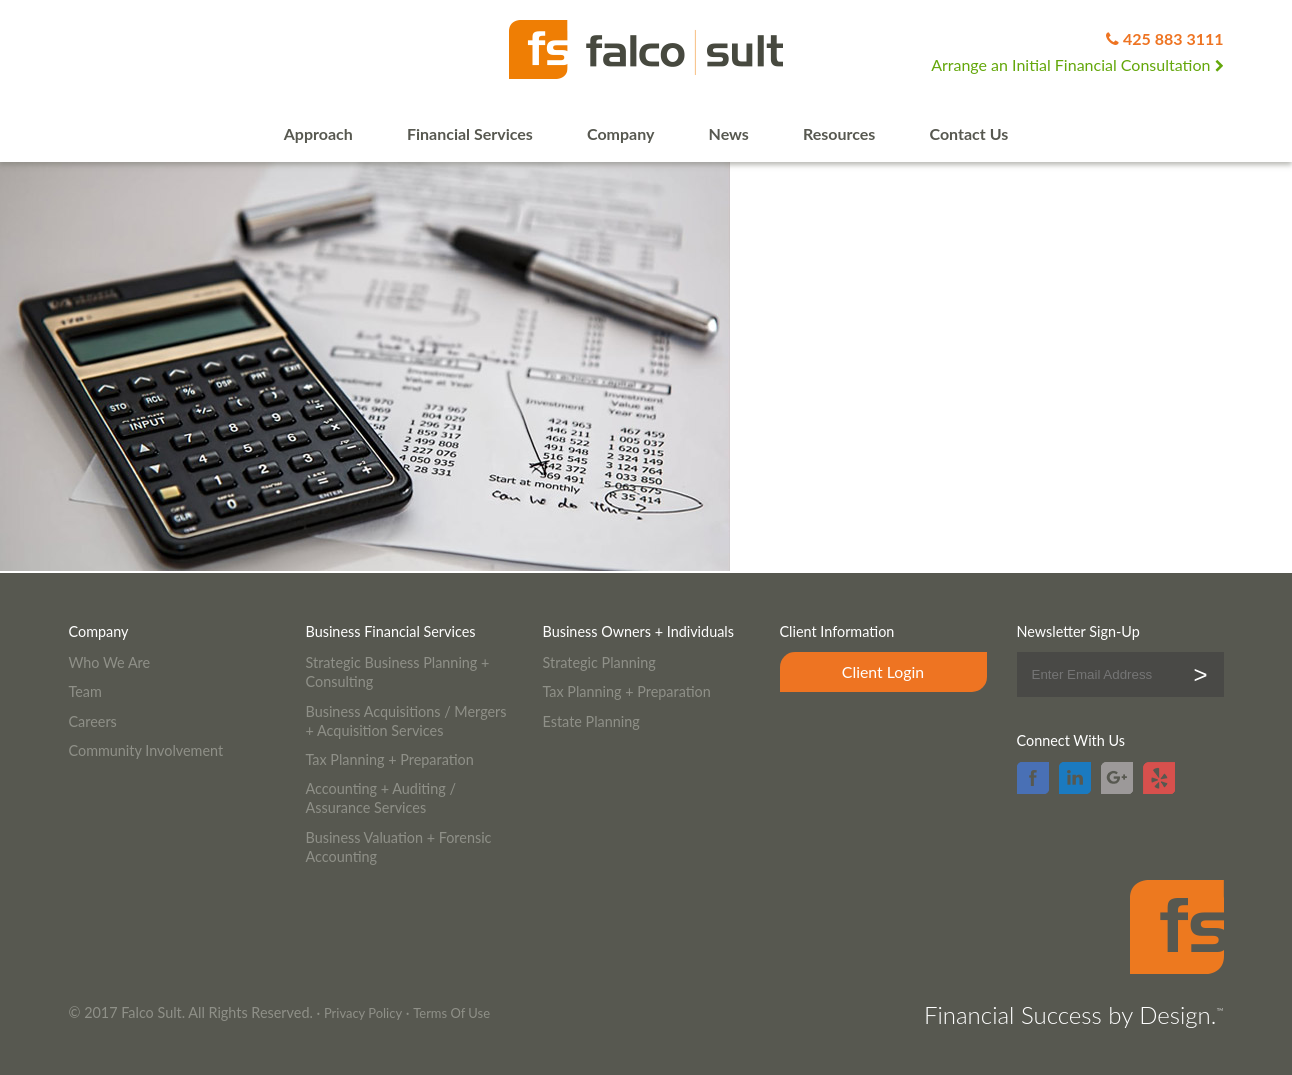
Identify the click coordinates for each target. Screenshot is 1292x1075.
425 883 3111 (1173, 38)
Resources (839, 133)
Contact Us (969, 133)
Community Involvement (146, 750)
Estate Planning (591, 721)
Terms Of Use (451, 1013)
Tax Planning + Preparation (390, 759)
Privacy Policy (363, 1013)
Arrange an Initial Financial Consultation (1077, 64)
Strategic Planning (599, 662)
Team (85, 691)
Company (620, 133)
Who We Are (110, 662)
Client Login (883, 671)
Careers (93, 721)
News (729, 133)
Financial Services (470, 133)
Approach (318, 133)
